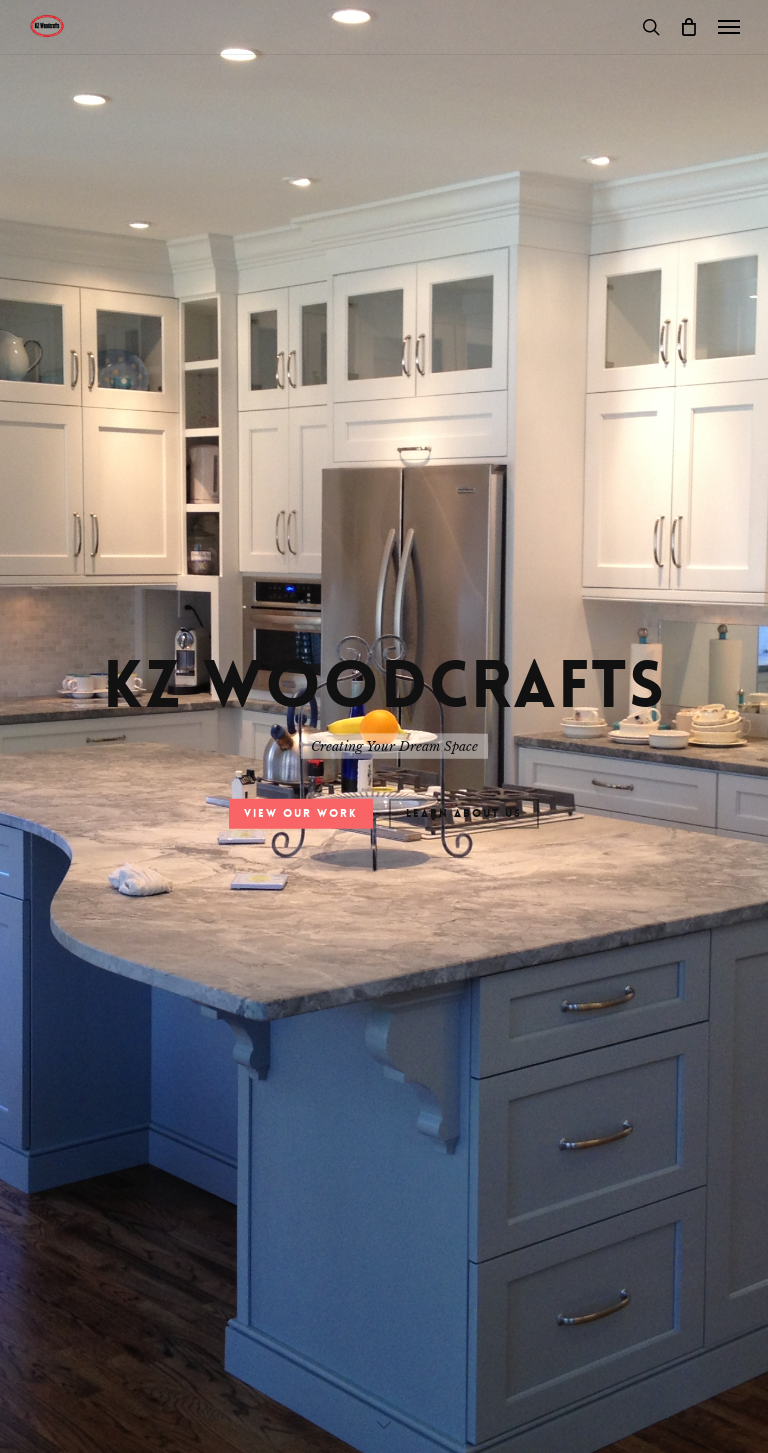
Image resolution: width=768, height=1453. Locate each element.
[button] (729, 27)
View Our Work (301, 813)
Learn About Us (464, 813)
